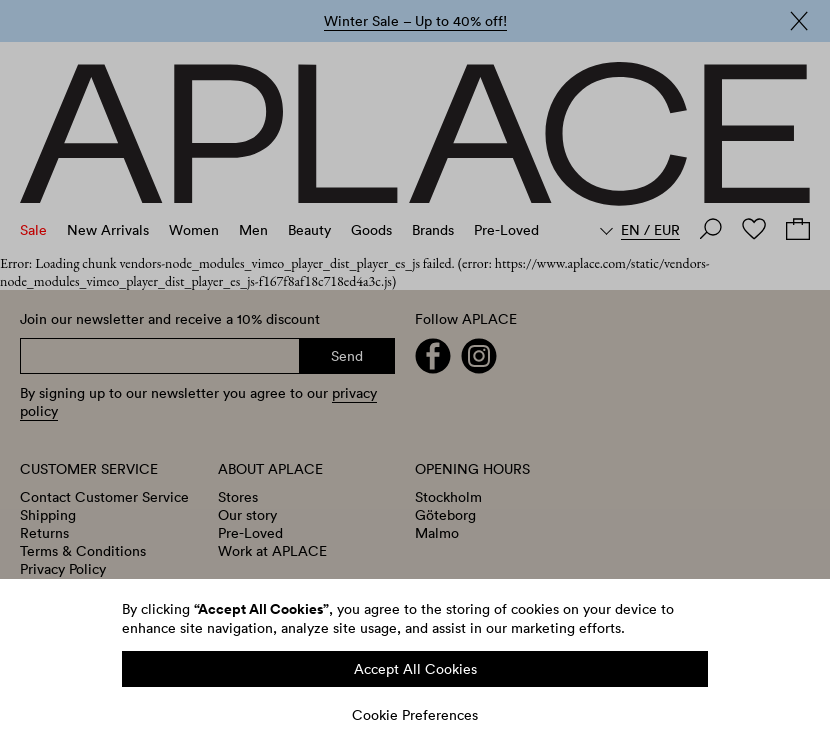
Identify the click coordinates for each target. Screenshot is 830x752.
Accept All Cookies (415, 669)
